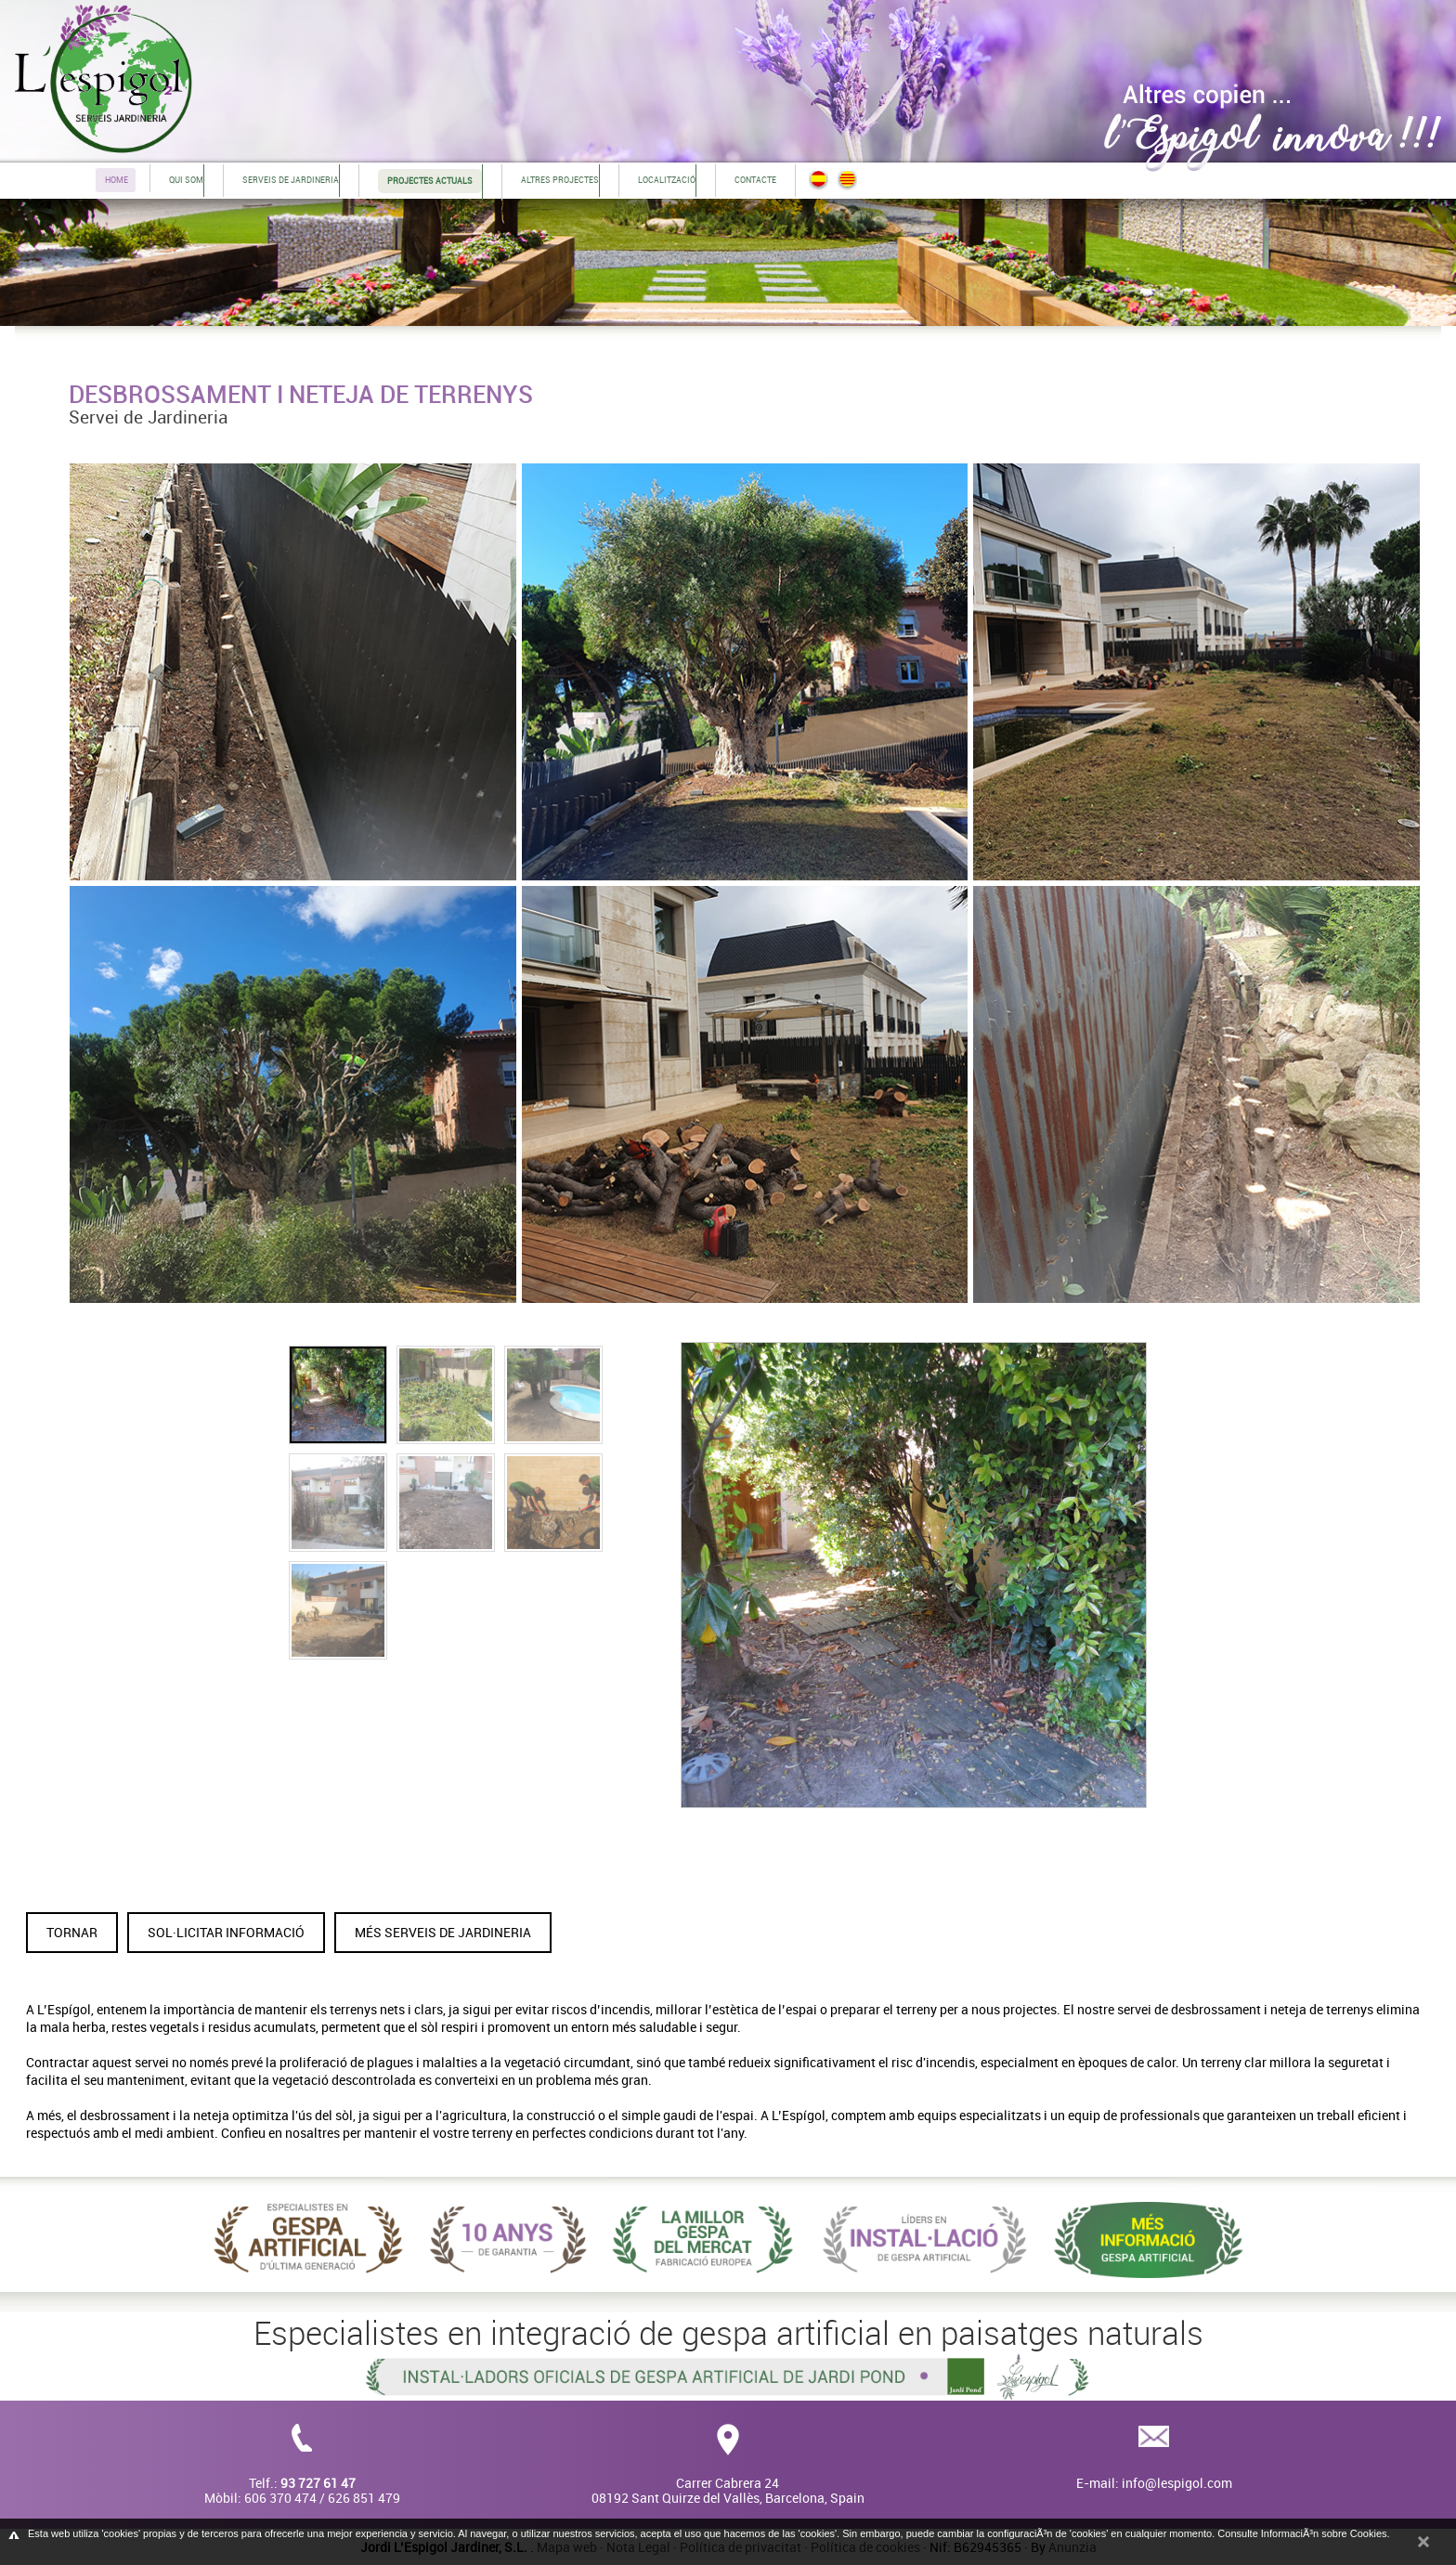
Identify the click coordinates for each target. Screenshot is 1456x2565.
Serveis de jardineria (290, 180)
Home (116, 180)
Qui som (186, 180)
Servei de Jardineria (148, 417)
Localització (667, 180)
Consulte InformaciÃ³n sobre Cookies (1301, 2533)
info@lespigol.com (1177, 2483)
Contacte (755, 180)
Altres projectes (560, 180)
